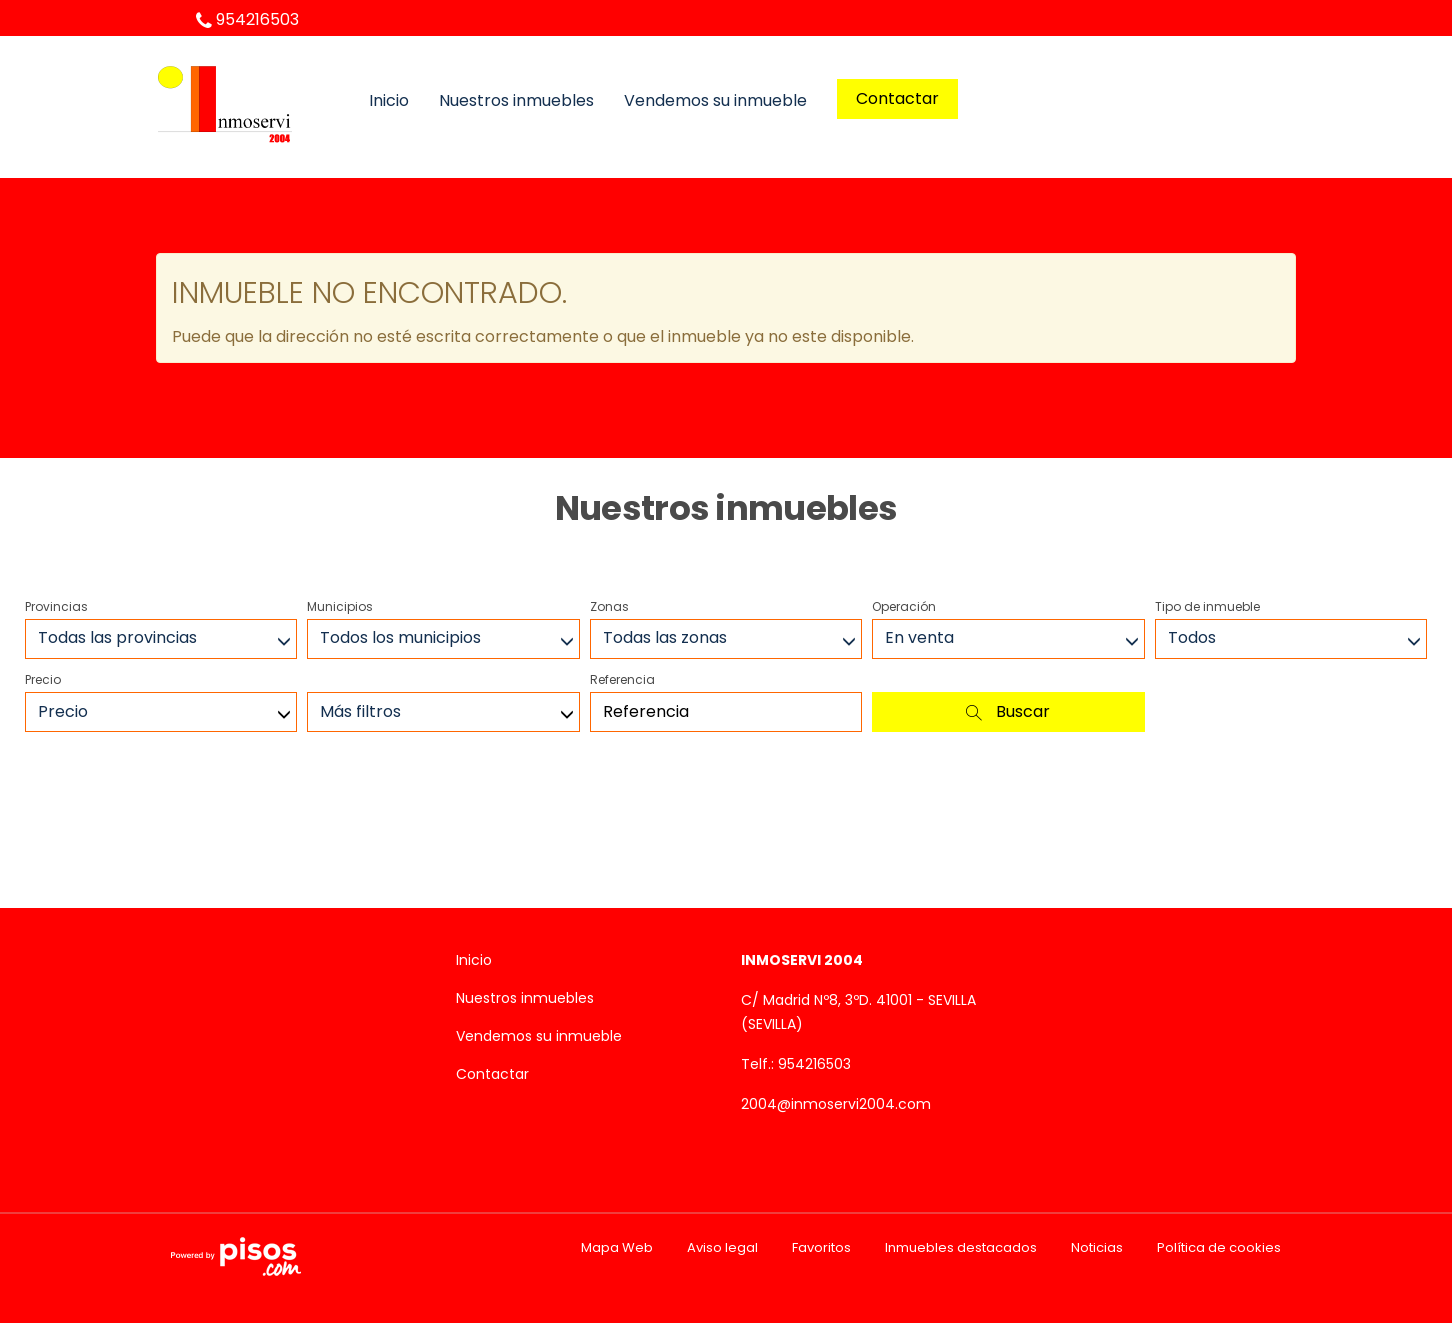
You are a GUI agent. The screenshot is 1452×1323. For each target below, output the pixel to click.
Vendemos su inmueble (715, 101)
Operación (904, 606)
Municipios (340, 606)
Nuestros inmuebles (516, 101)
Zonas (609, 606)
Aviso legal (722, 1247)
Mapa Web (617, 1247)
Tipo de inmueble (1207, 606)
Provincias (56, 606)
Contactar (897, 98)
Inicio (389, 101)
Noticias (1097, 1247)
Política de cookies (1219, 1247)
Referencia (622, 679)
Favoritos (821, 1247)
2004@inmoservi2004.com (836, 1104)
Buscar (1008, 711)
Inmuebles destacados (961, 1247)
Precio (43, 679)
